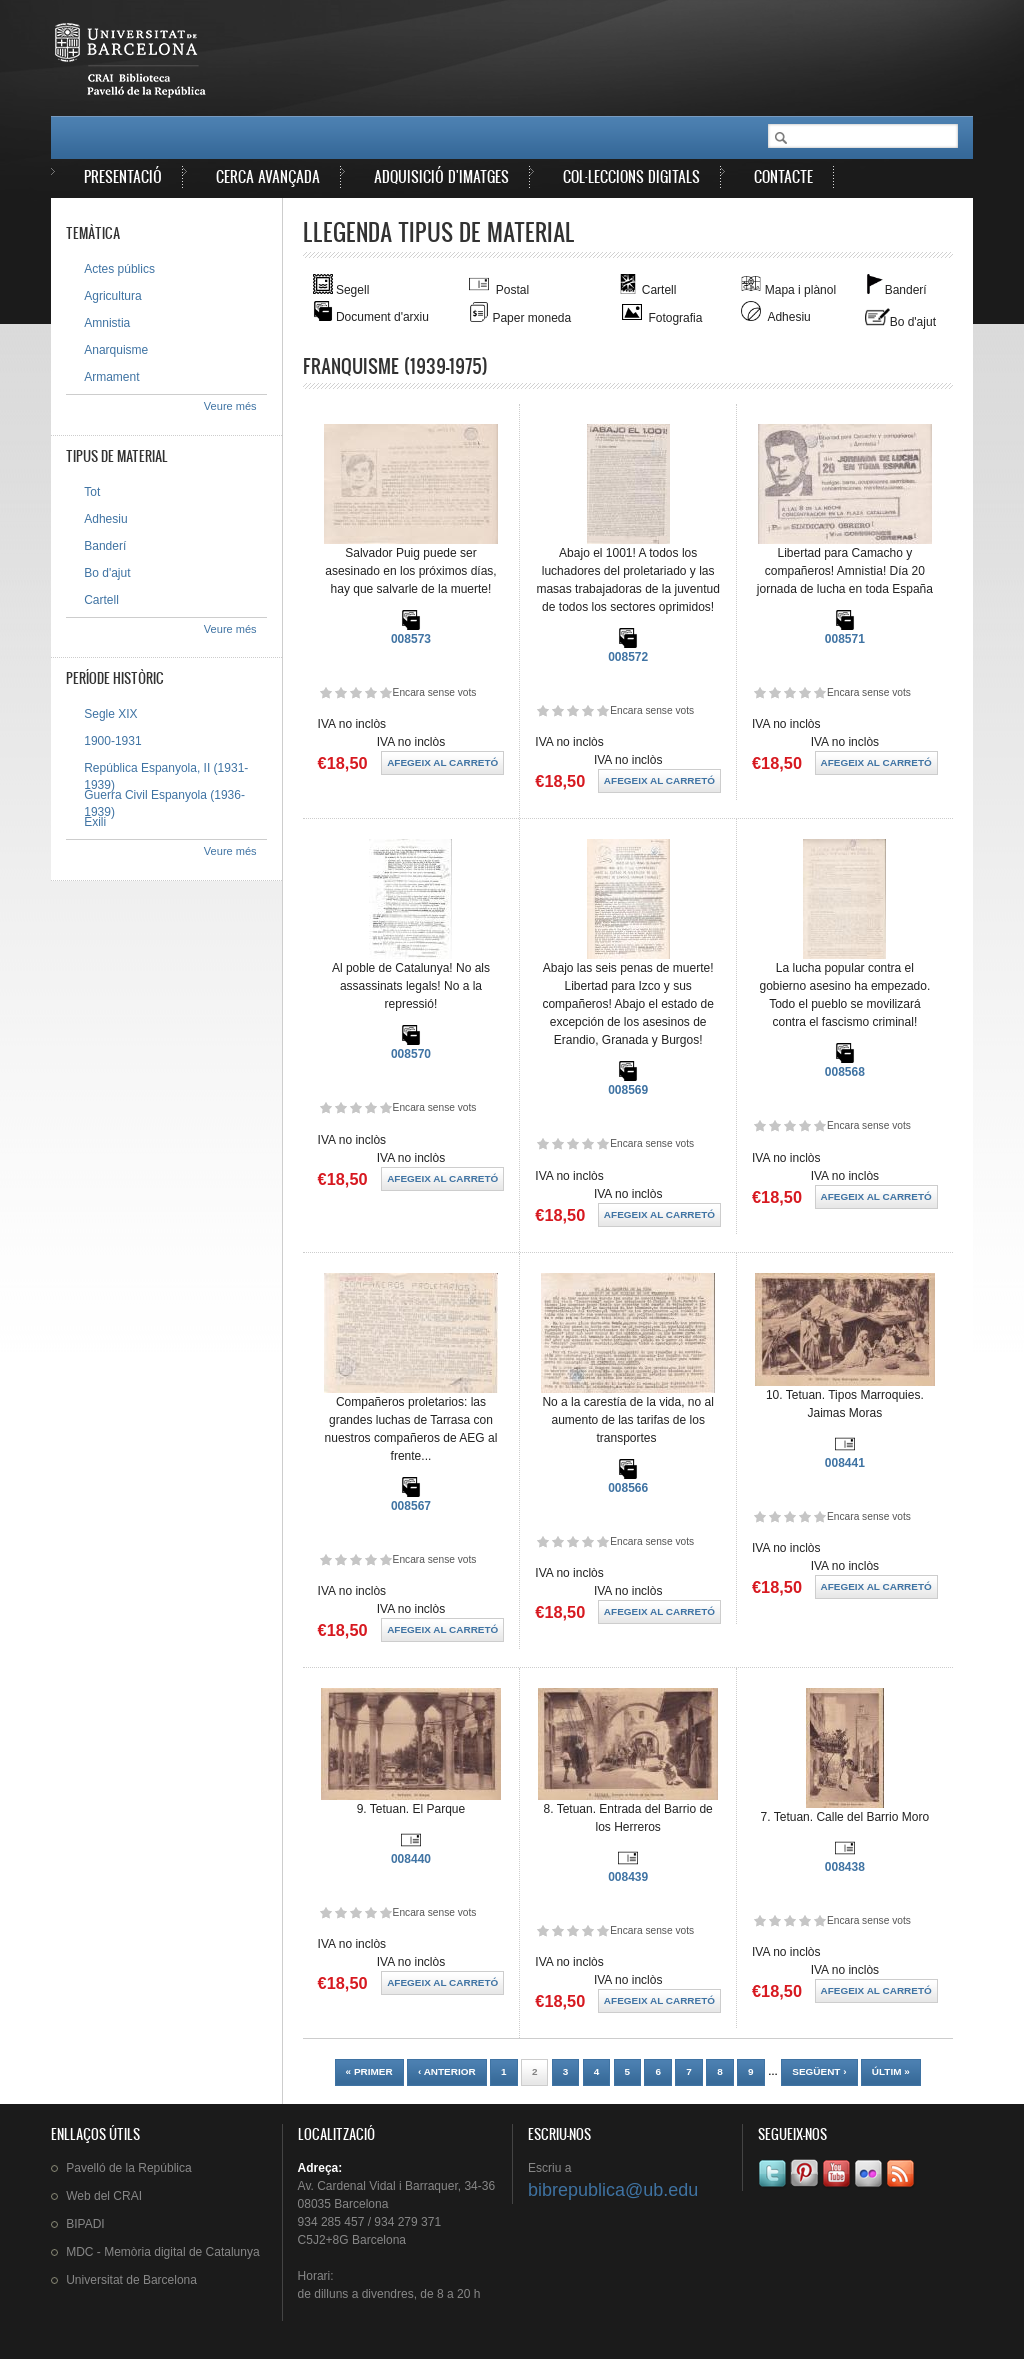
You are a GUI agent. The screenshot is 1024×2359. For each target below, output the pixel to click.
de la (128, 2168)
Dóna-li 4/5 (370, 692)
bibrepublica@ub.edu (613, 2190)
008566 (628, 1488)
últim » (891, 2071)
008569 (628, 1090)
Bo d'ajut (107, 573)
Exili (95, 822)
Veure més (230, 406)
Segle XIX (110, 714)
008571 (845, 639)
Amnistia (107, 323)
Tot (92, 492)
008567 (411, 1506)
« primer (369, 2071)
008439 (628, 1877)
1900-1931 (112, 741)
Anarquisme (116, 350)
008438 (845, 1867)
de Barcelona (131, 2280)
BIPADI (85, 2224)
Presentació (123, 176)
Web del (104, 2196)
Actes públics (119, 269)
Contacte (783, 176)
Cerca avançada (268, 176)
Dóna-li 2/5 (340, 692)
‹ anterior (447, 2071)
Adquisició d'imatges (441, 176)
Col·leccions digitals (631, 176)
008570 (411, 1054)
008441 (845, 1463)
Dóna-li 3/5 (355, 692)
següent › (819, 2071)
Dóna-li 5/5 (385, 692)
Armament (111, 377)
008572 (628, 657)
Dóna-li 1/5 (325, 692)
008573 (411, 639)
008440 (411, 1859)
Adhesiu (105, 519)
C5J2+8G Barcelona (352, 2240)
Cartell (101, 600)
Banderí (105, 546)
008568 (845, 1072)
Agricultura (112, 296)
